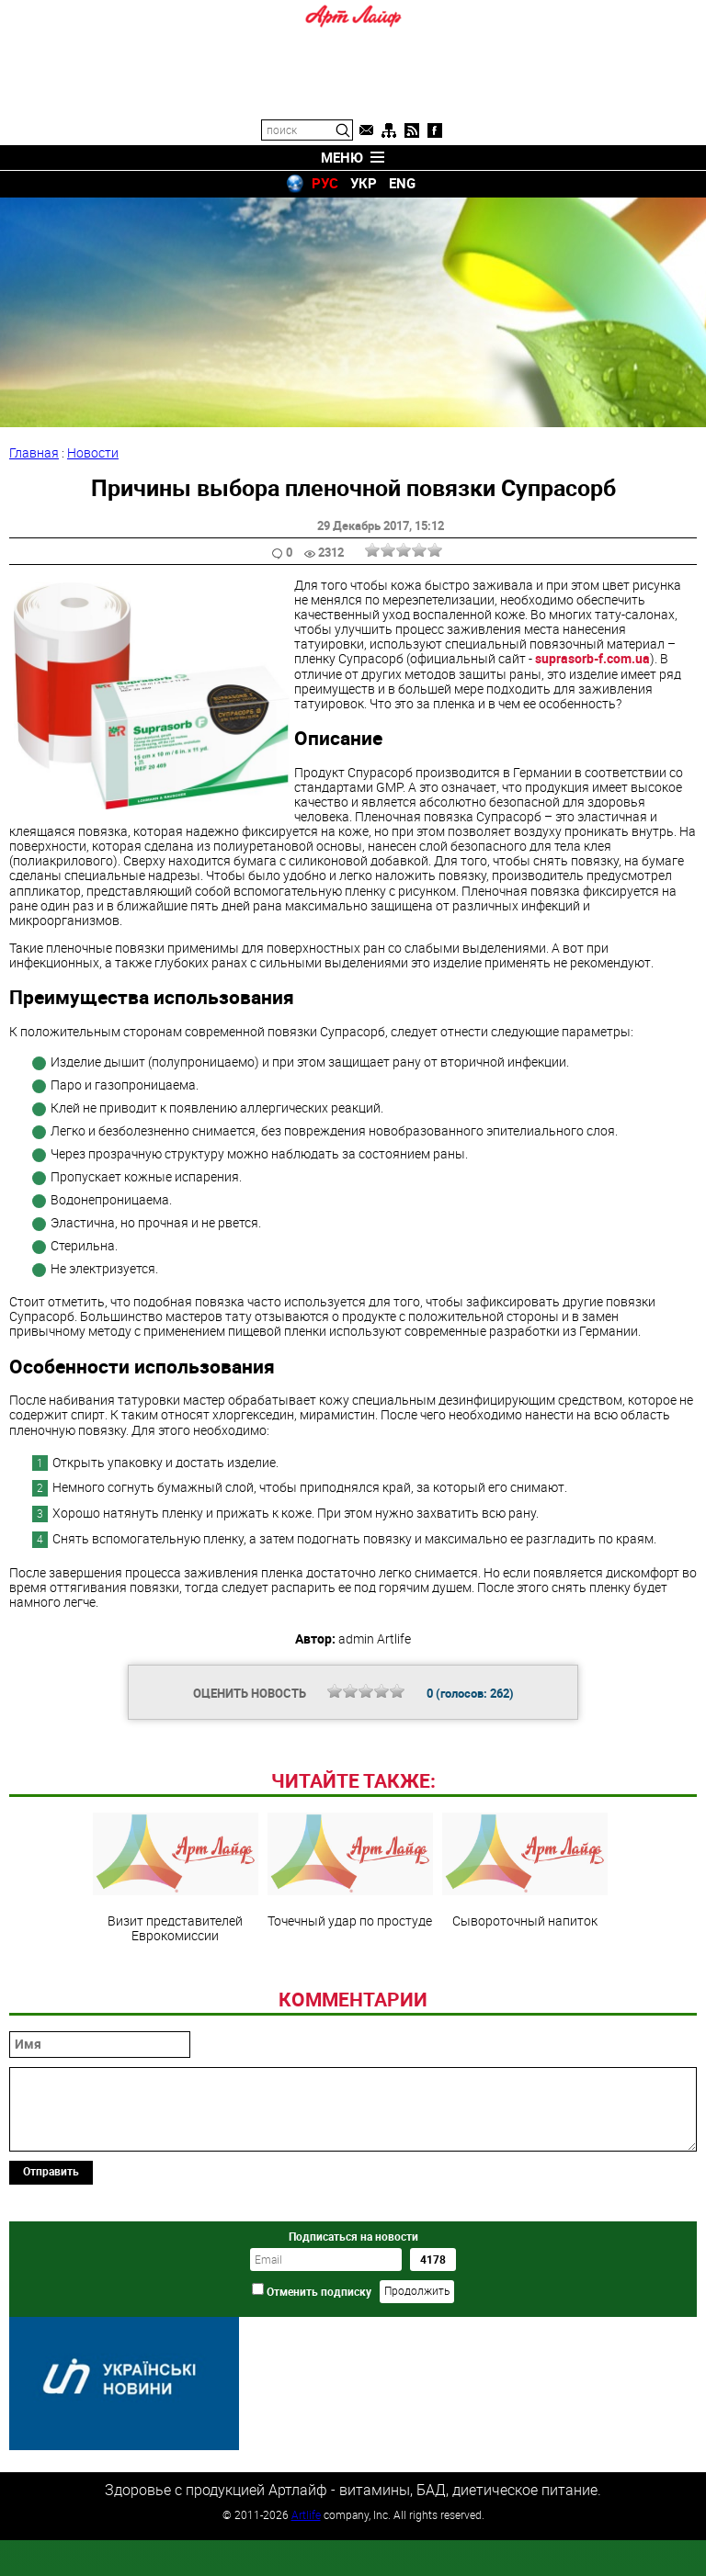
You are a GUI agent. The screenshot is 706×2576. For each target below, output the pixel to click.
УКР (363, 183)
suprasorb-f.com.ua (592, 658)
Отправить (51, 2296)
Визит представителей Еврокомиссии (175, 2003)
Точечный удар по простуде (350, 1996)
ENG (402, 183)
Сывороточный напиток (525, 1996)
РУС (325, 183)
